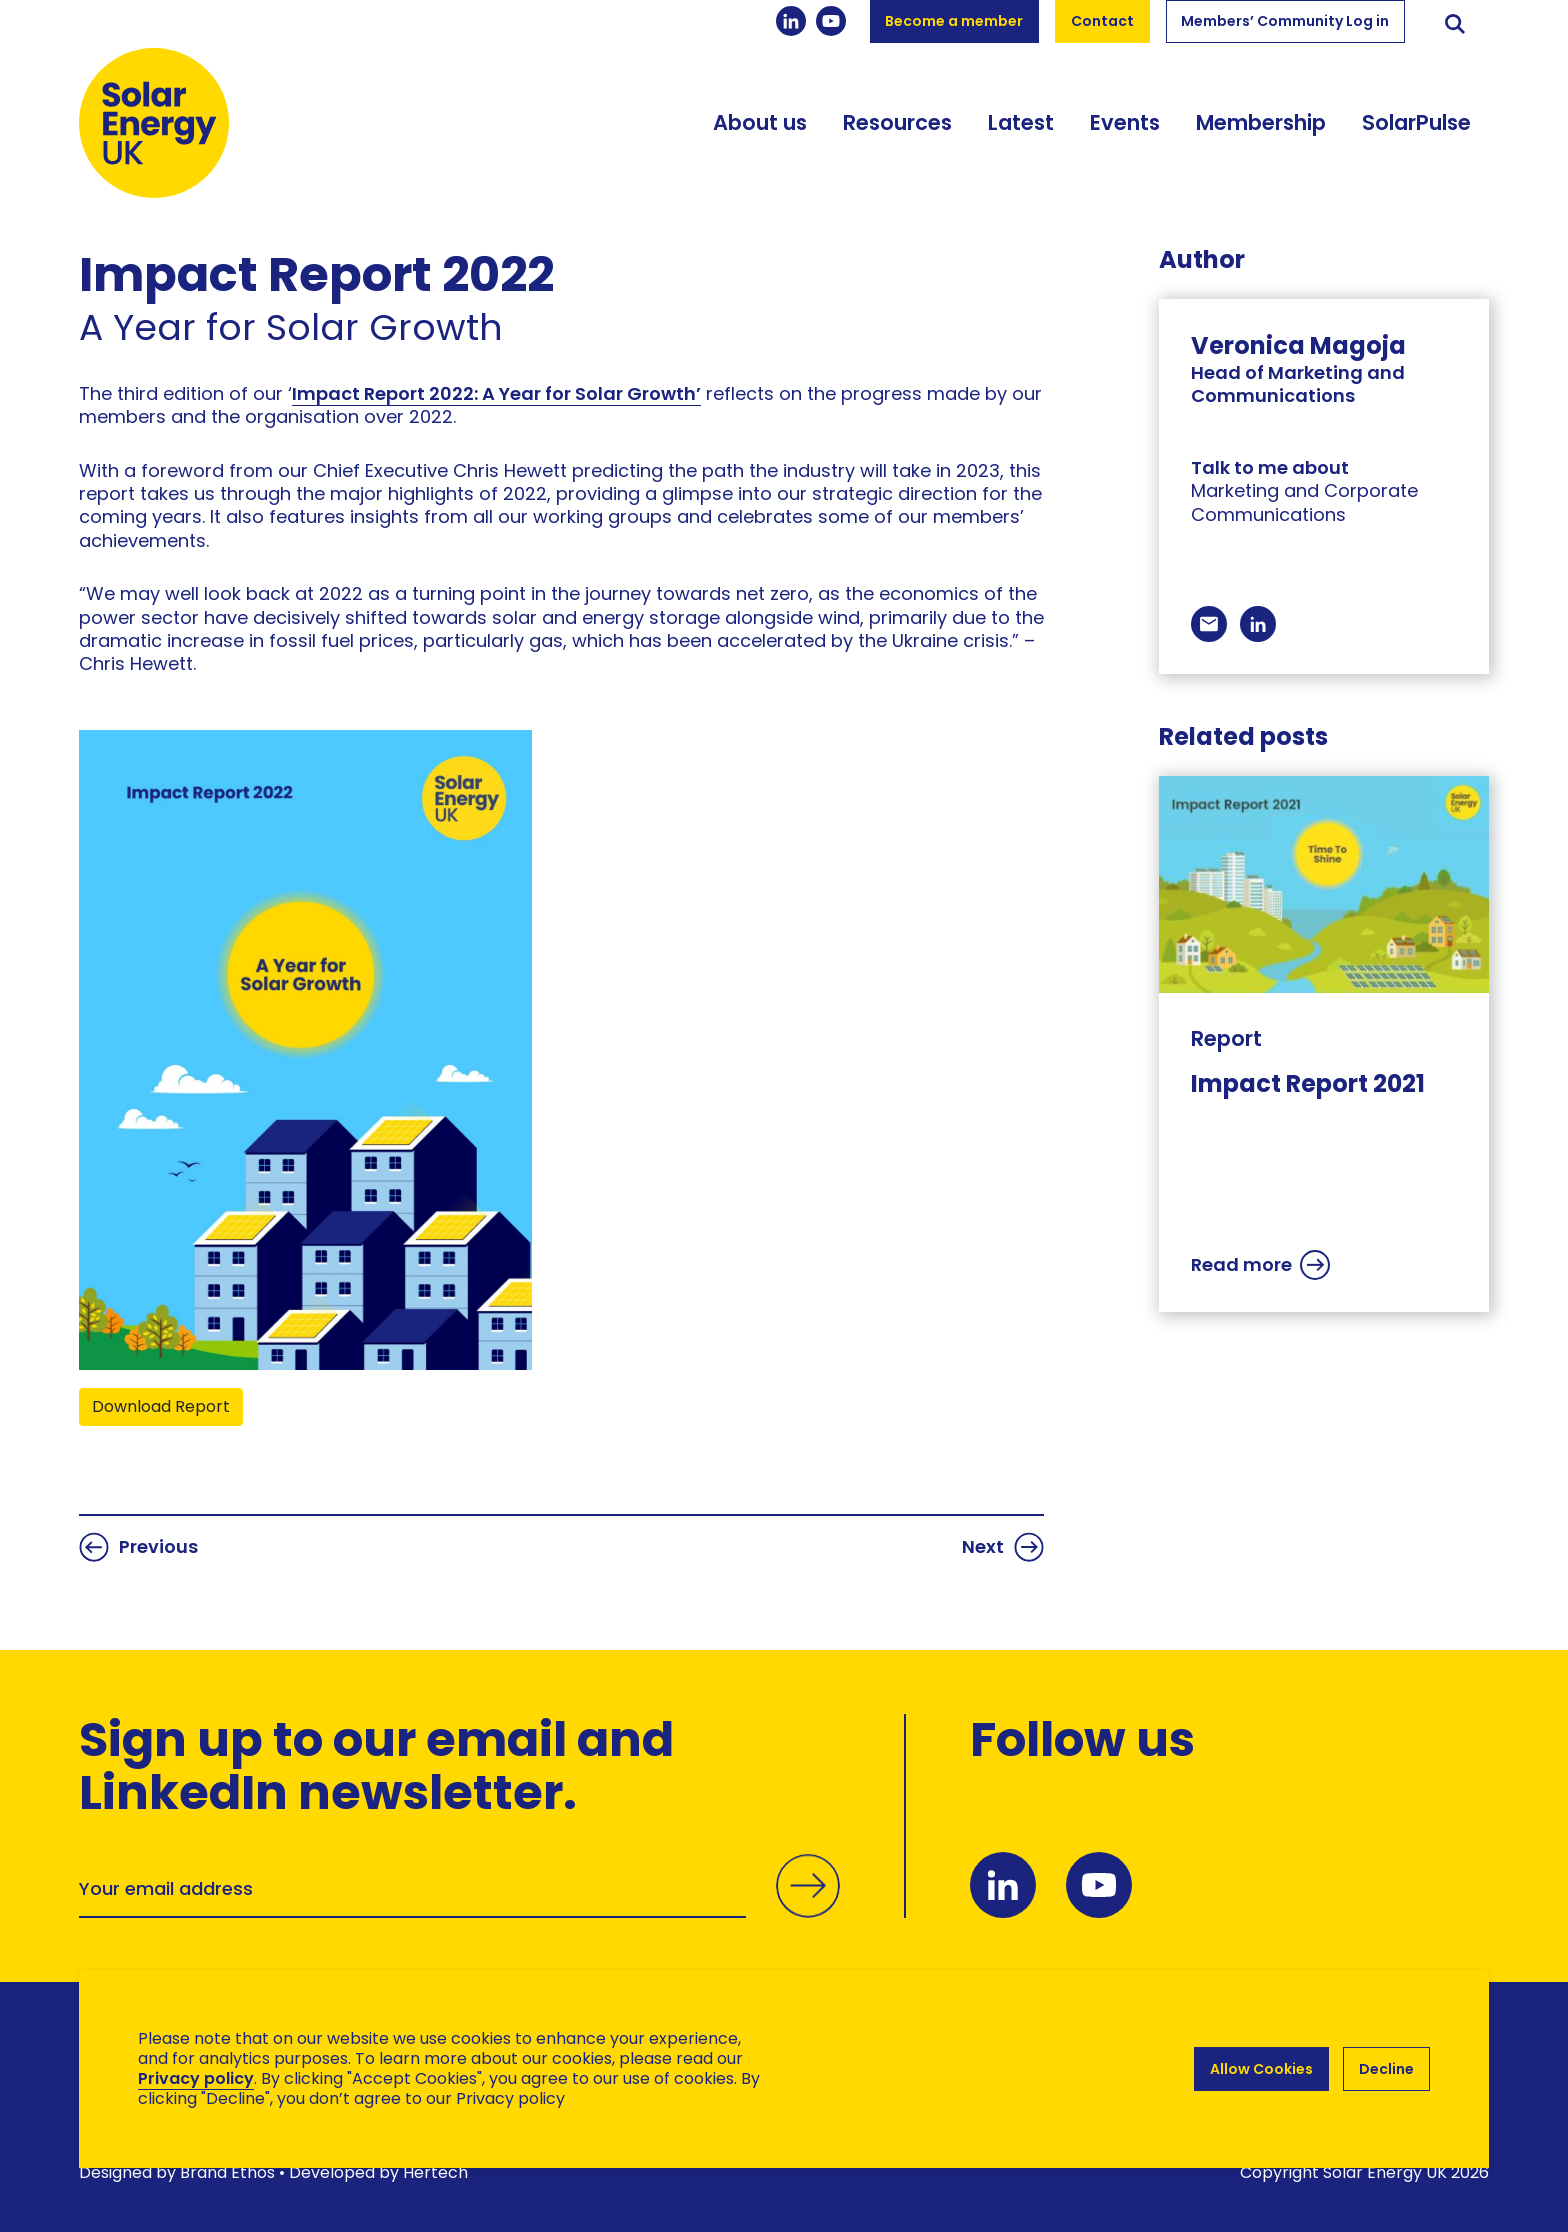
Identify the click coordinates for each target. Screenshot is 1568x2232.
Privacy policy (196, 2078)
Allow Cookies (1261, 2069)
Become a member (954, 21)
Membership (1261, 122)
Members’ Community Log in (1285, 21)
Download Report (161, 1406)
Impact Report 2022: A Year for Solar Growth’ (496, 393)
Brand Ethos (227, 2172)
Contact (1102, 21)
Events (1125, 122)
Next (1003, 1547)
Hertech (435, 2172)
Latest (1021, 122)
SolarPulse (1416, 122)
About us (760, 122)
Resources (897, 122)
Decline (1386, 2069)
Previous (138, 1547)
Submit (808, 1886)
